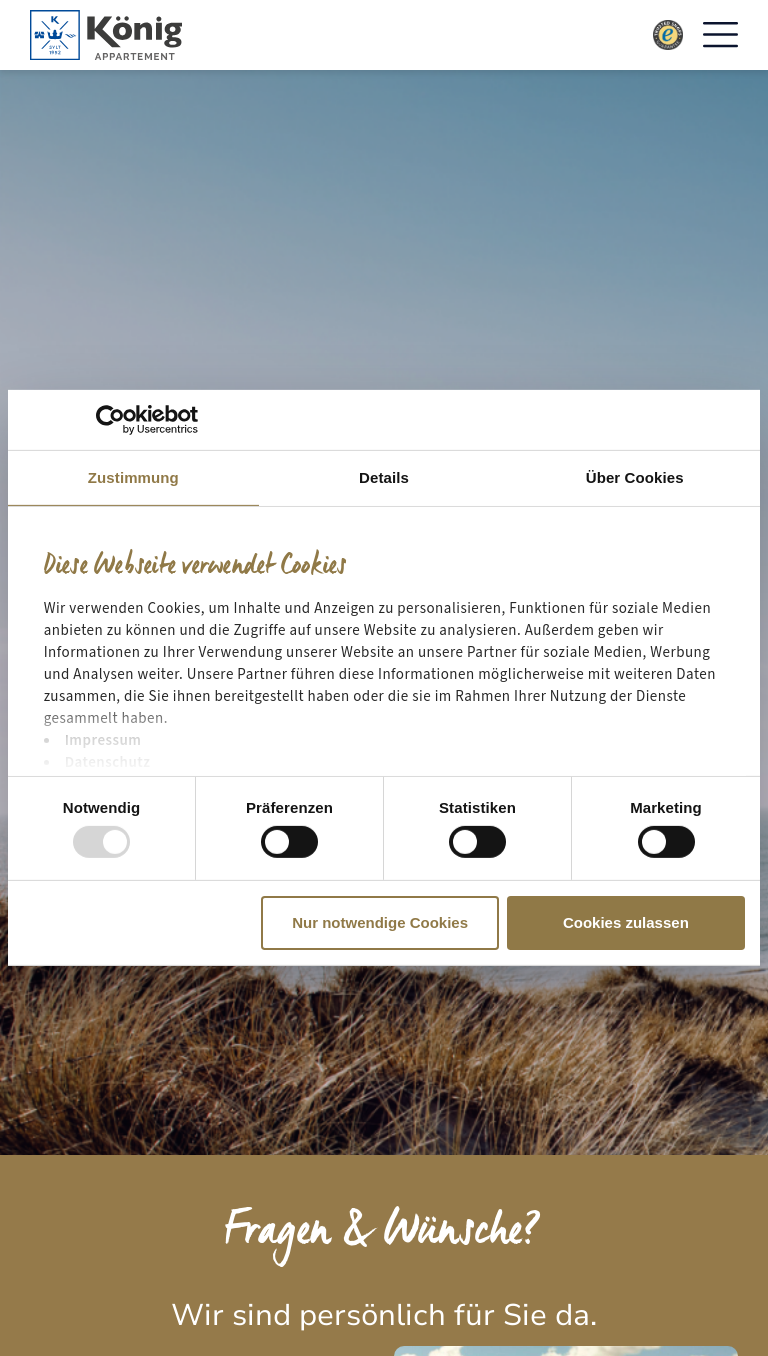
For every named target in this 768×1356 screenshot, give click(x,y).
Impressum (103, 740)
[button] (720, 35)
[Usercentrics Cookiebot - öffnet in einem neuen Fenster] (110, 420)
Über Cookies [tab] (635, 477)
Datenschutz (108, 762)
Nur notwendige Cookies (380, 922)
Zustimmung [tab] (133, 477)
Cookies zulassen (626, 922)
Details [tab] (384, 477)
